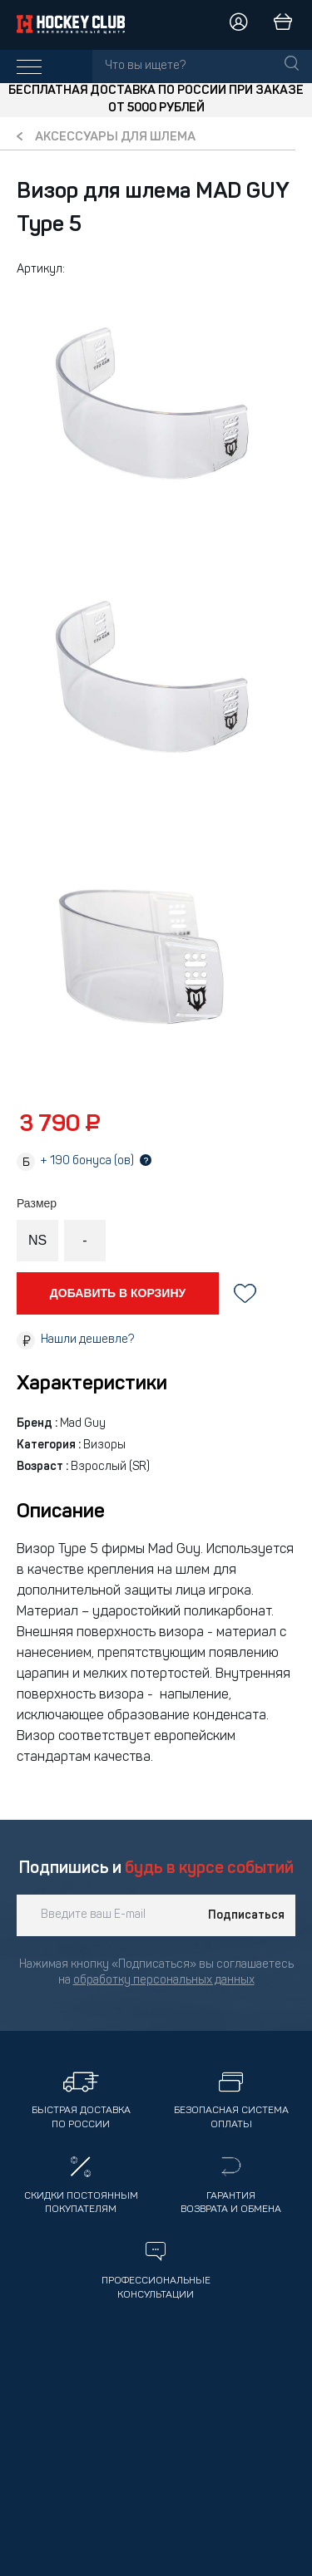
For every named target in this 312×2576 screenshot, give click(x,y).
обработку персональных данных (164, 1980)
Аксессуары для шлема (115, 137)
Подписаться (246, 1915)
